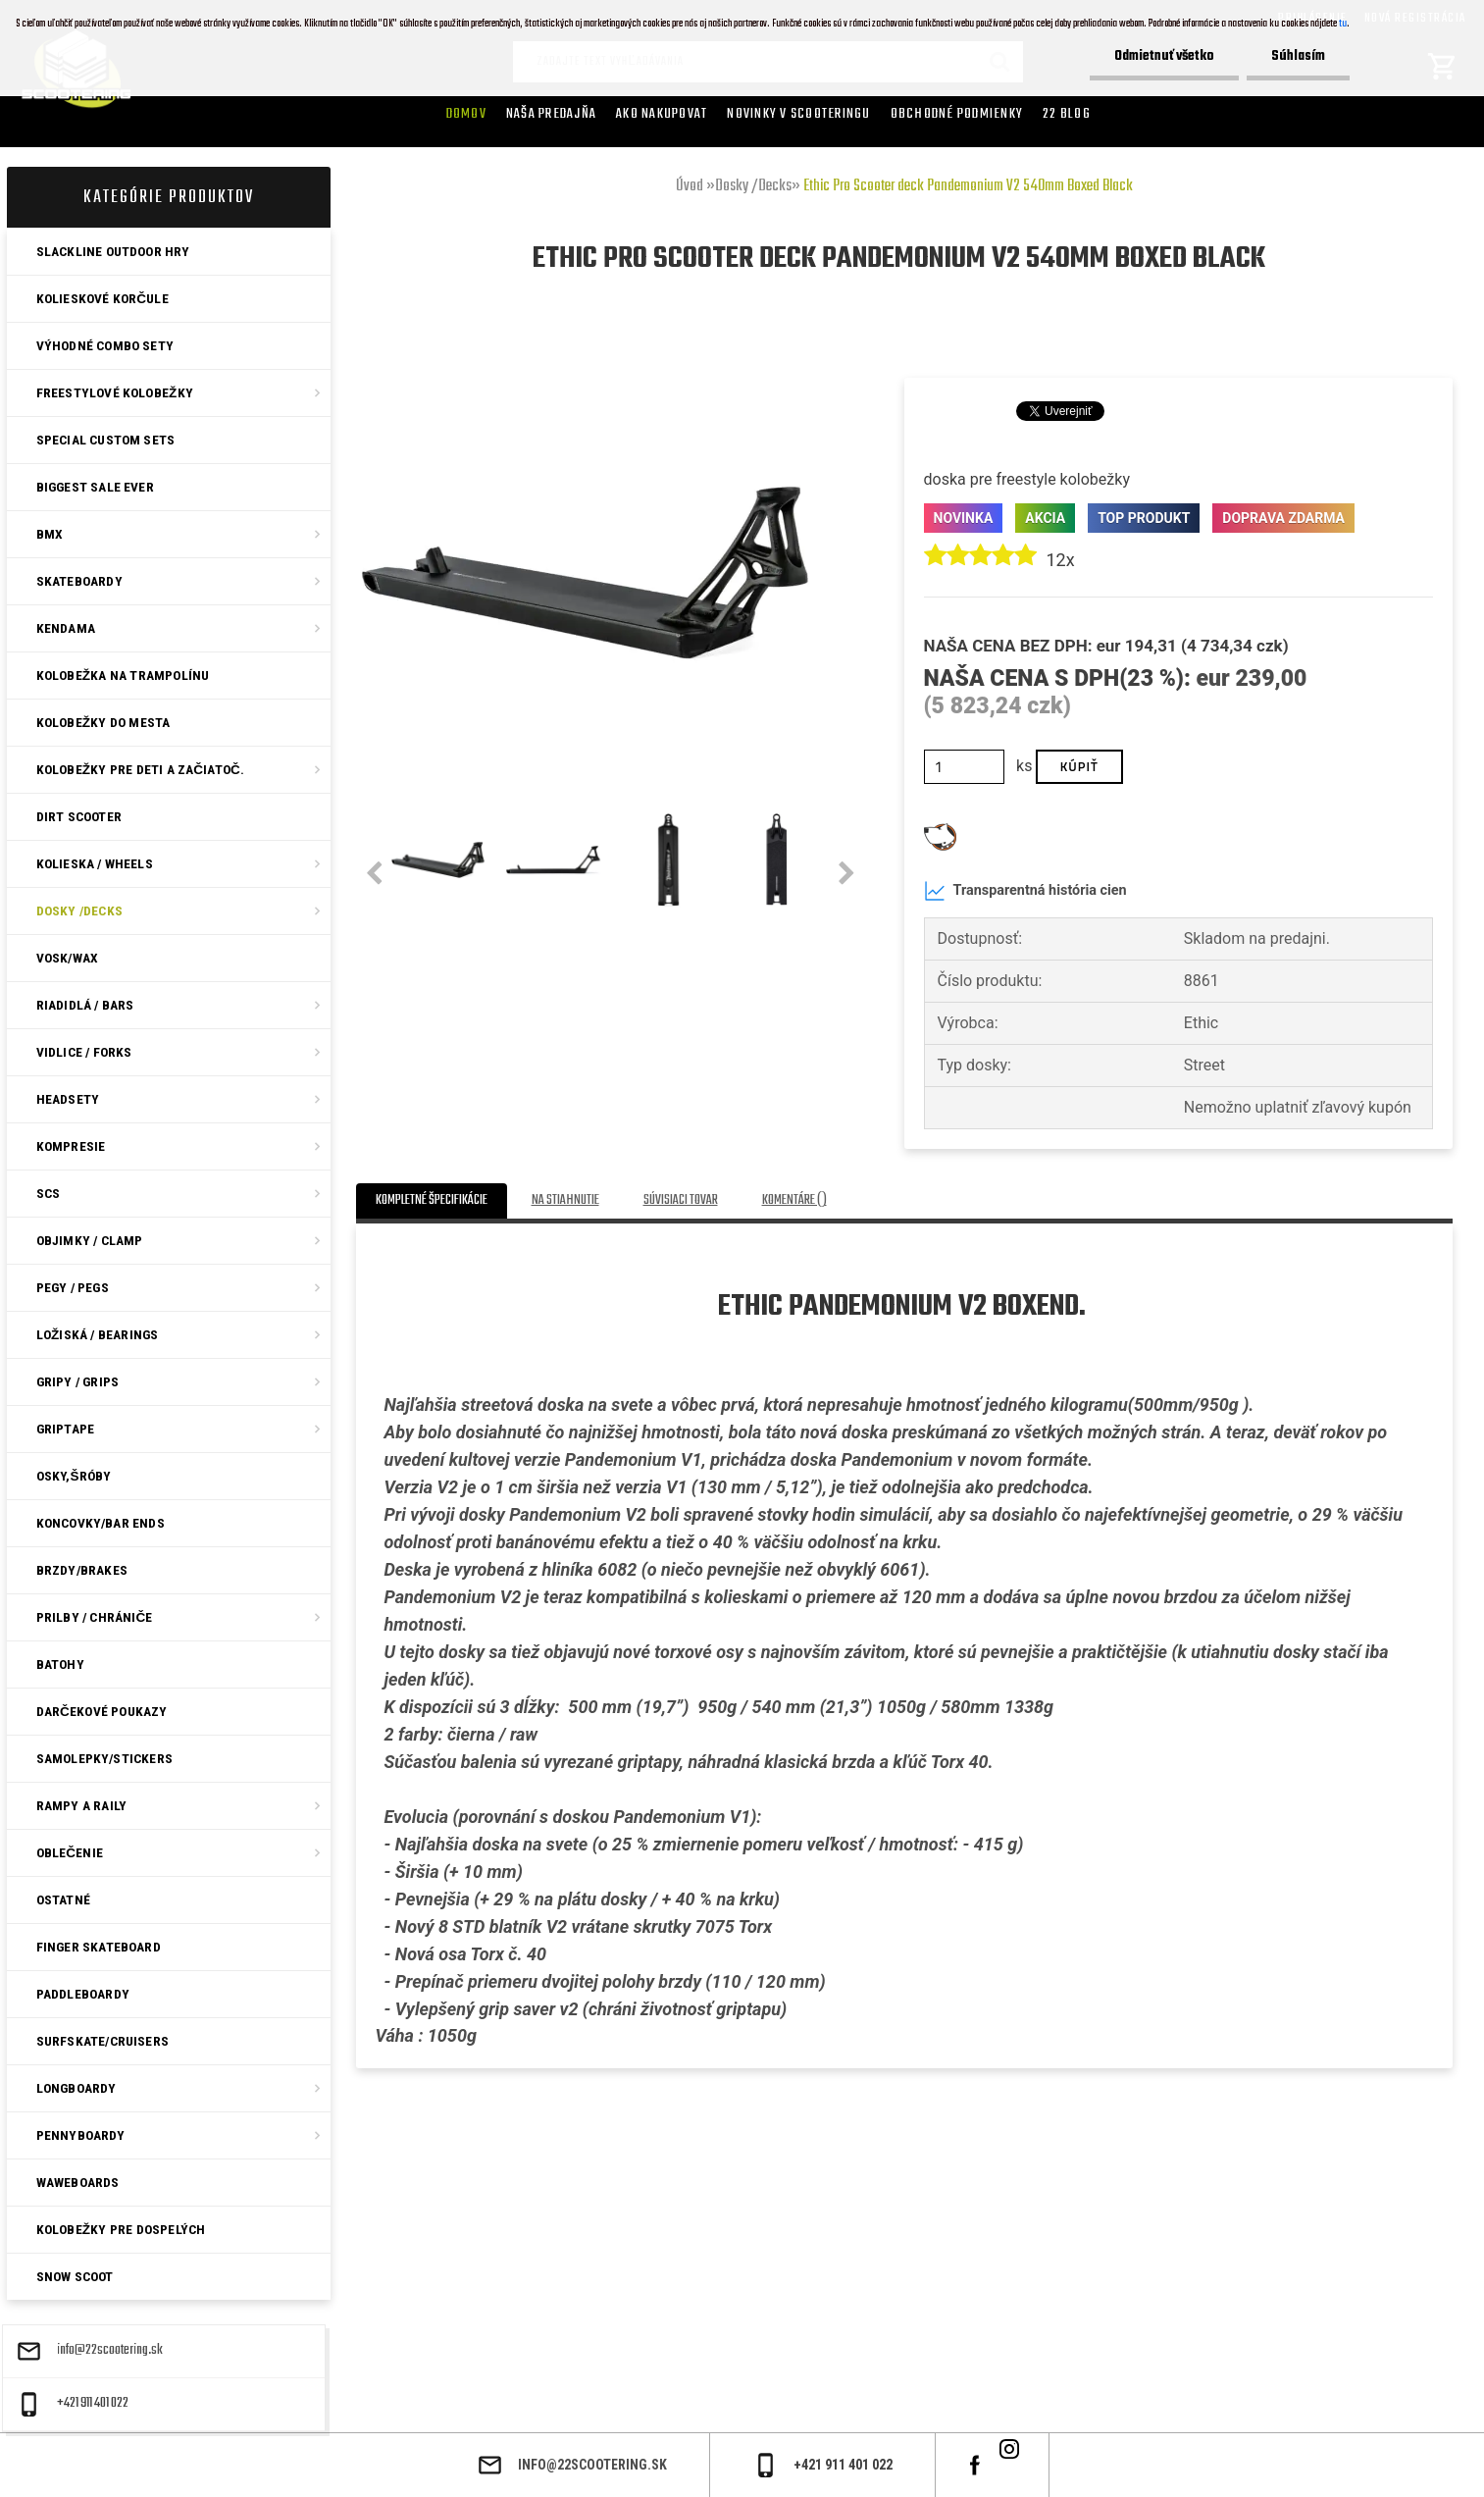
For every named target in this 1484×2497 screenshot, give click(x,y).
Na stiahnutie (565, 1200)
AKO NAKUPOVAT (661, 114)
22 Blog (1067, 114)
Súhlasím (1298, 56)
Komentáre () (794, 1200)
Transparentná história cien (1025, 891)
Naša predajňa (551, 114)
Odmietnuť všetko (1164, 56)
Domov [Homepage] (466, 114)
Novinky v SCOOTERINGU (798, 114)
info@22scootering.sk (110, 2351)
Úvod (689, 186)
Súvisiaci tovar (680, 1200)
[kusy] (964, 767)
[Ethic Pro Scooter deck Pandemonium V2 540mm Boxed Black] (585, 350)
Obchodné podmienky (957, 114)
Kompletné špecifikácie (431, 1200)
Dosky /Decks (753, 186)
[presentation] (374, 874)
